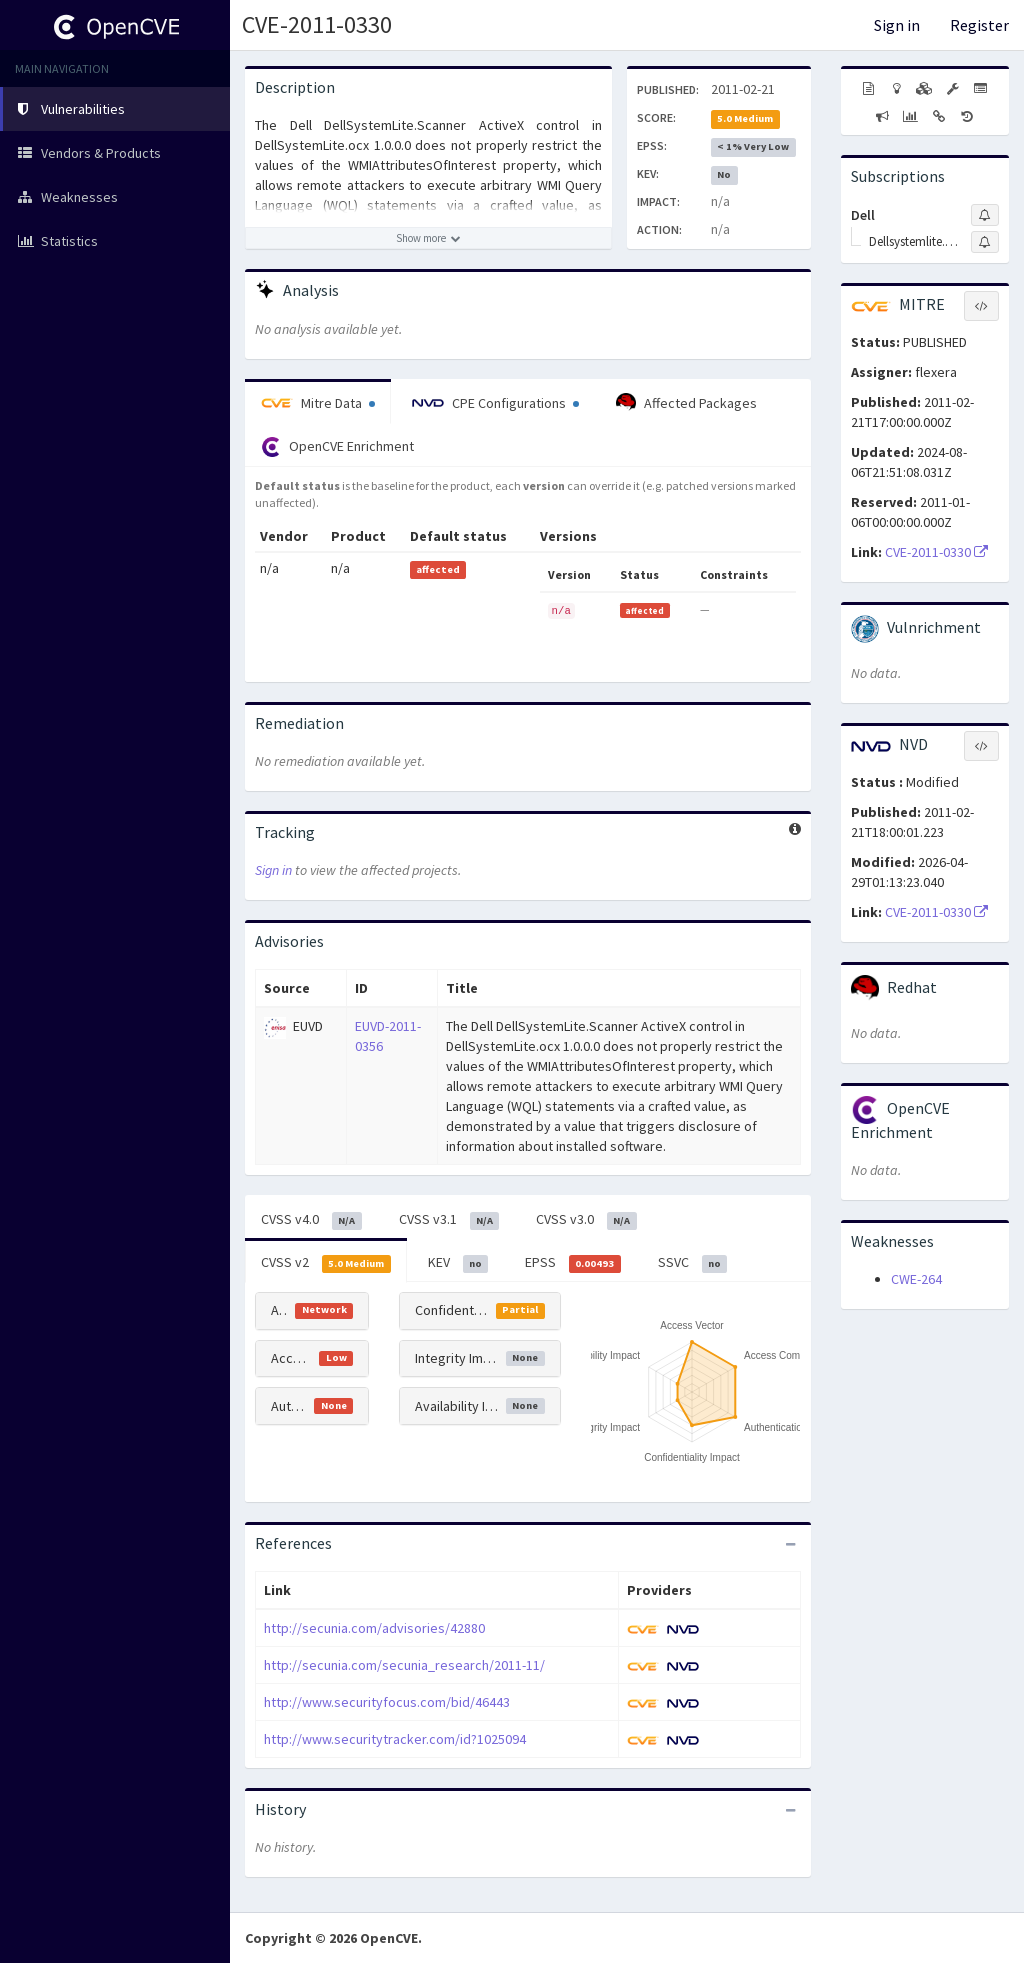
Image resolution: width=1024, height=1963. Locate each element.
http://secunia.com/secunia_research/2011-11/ (404, 1665)
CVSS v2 (326, 1263)
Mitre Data (318, 403)
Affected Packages (686, 403)
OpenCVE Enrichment (337, 447)
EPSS (573, 1263)
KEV (458, 1263)
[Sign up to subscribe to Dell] (985, 215)
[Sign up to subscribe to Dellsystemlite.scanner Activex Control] (985, 242)
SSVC (693, 1263)
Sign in (897, 25)
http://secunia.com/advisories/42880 (374, 1628)
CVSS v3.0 (586, 1220)
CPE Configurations (495, 403)
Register (979, 25)
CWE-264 (916, 1279)
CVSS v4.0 (311, 1220)
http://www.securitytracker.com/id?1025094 (395, 1739)
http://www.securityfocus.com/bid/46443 (387, 1702)
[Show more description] (428, 238)
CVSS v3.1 (449, 1220)
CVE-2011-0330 (317, 24)
